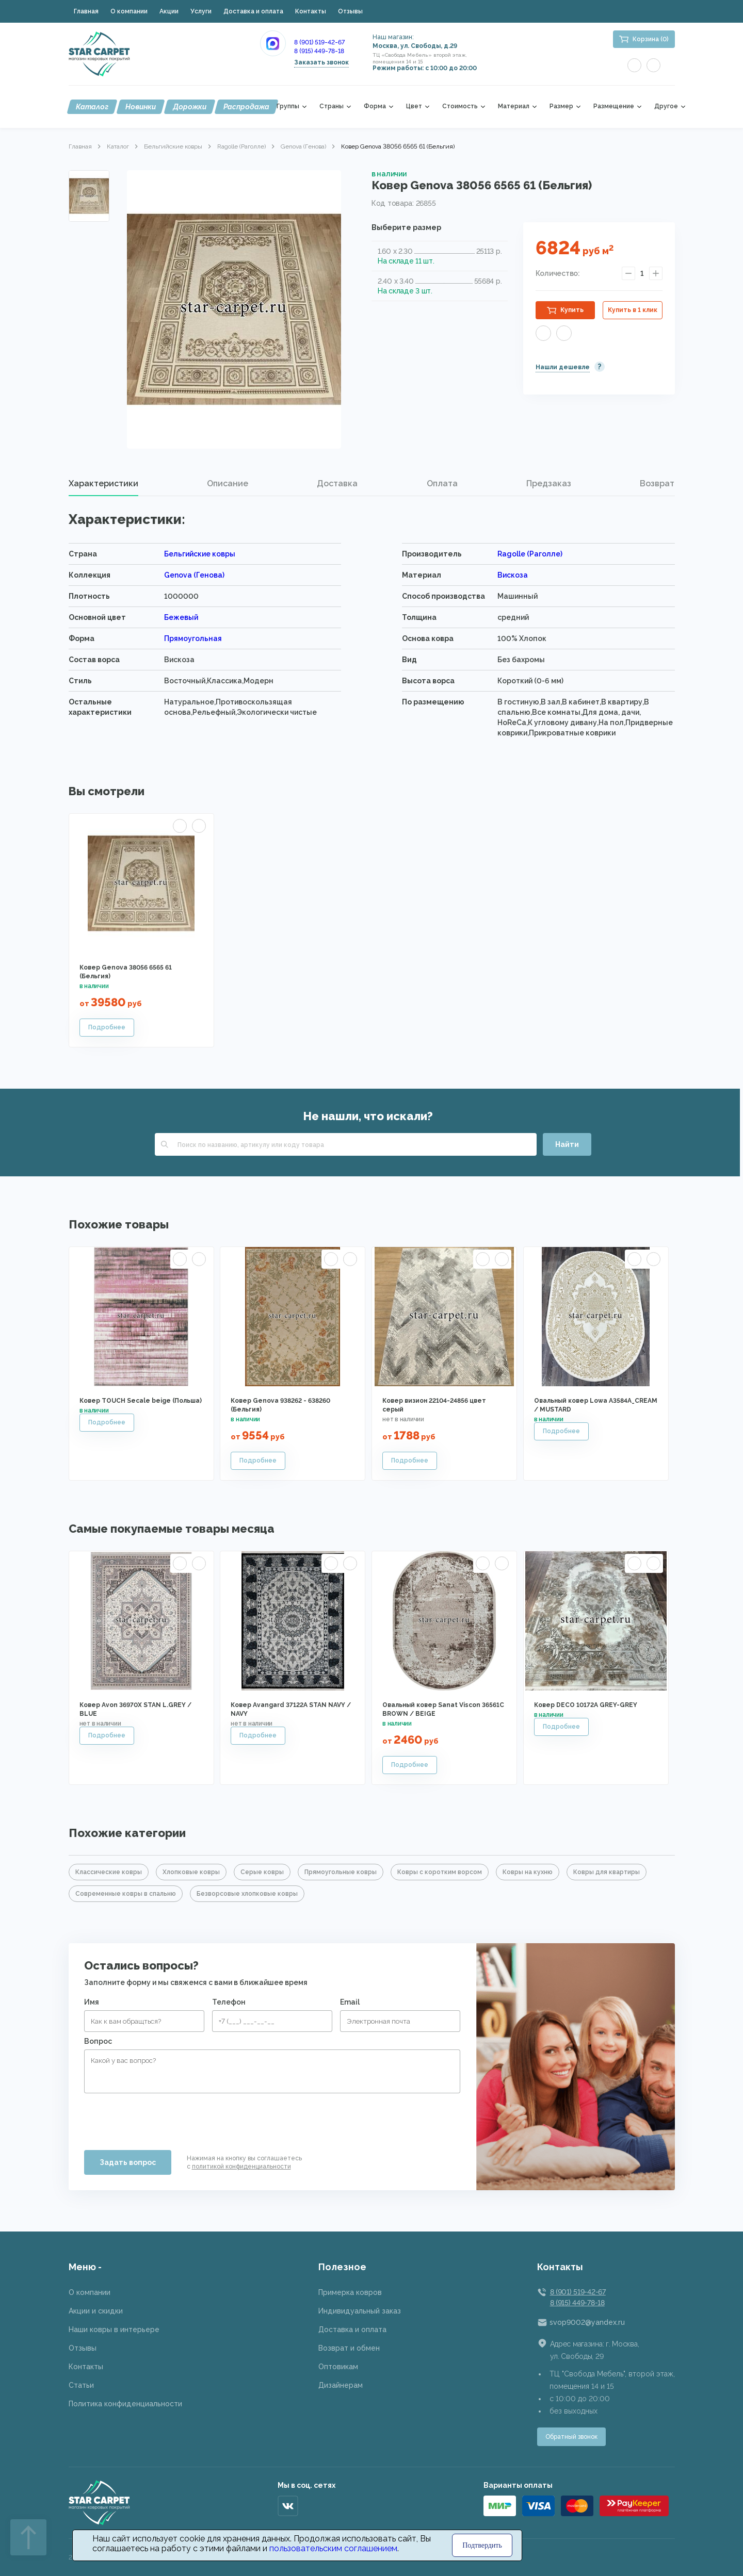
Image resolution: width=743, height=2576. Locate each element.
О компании (129, 11)
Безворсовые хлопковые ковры (247, 1893)
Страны (331, 106)
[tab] (103, 483)
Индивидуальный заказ (359, 2311)
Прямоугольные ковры (340, 1872)
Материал (513, 106)
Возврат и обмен (349, 2348)
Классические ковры (108, 1872)
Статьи (81, 2385)
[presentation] (162, 2117)
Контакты (310, 11)
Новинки (140, 107)
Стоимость (460, 106)
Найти (567, 1144)
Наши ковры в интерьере (114, 2329)
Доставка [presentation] (337, 483)
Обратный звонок (571, 2436)
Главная (86, 11)
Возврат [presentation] (657, 483)
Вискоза (512, 575)
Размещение (613, 106)
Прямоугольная (193, 638)
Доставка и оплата (253, 11)
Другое (666, 106)
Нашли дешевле (563, 367)
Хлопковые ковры (191, 1872)
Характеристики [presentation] (103, 483)
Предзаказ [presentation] (548, 483)
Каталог (92, 107)
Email (350, 2002)
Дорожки (189, 107)
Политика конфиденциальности (125, 2404)
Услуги (201, 11)
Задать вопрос (128, 2162)
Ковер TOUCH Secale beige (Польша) (140, 1400)
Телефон (229, 2002)
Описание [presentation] (227, 483)
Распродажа (246, 107)
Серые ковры (262, 1872)
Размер (561, 106)
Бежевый (181, 617)
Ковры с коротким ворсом (439, 1872)
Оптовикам (338, 2366)
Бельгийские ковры (173, 146)
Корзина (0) (651, 39)
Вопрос (98, 2041)
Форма (375, 106)
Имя (91, 2002)
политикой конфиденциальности (241, 2166)
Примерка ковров (350, 2292)
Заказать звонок (321, 62)
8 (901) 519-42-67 (319, 42)
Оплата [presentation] (442, 483)
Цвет (414, 106)
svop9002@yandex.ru (587, 2322)
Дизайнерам (340, 2385)
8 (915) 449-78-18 (319, 51)
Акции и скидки (96, 2311)
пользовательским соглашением (333, 2548)
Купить (572, 310)
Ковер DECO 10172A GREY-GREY (585, 1705)
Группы (288, 106)
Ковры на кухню (528, 1872)
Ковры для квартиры (606, 1872)
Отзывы (350, 11)
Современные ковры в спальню (125, 1893)
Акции (169, 11)
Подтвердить (482, 2545)
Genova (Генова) (303, 146)
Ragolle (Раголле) (241, 146)
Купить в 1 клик (632, 310)
